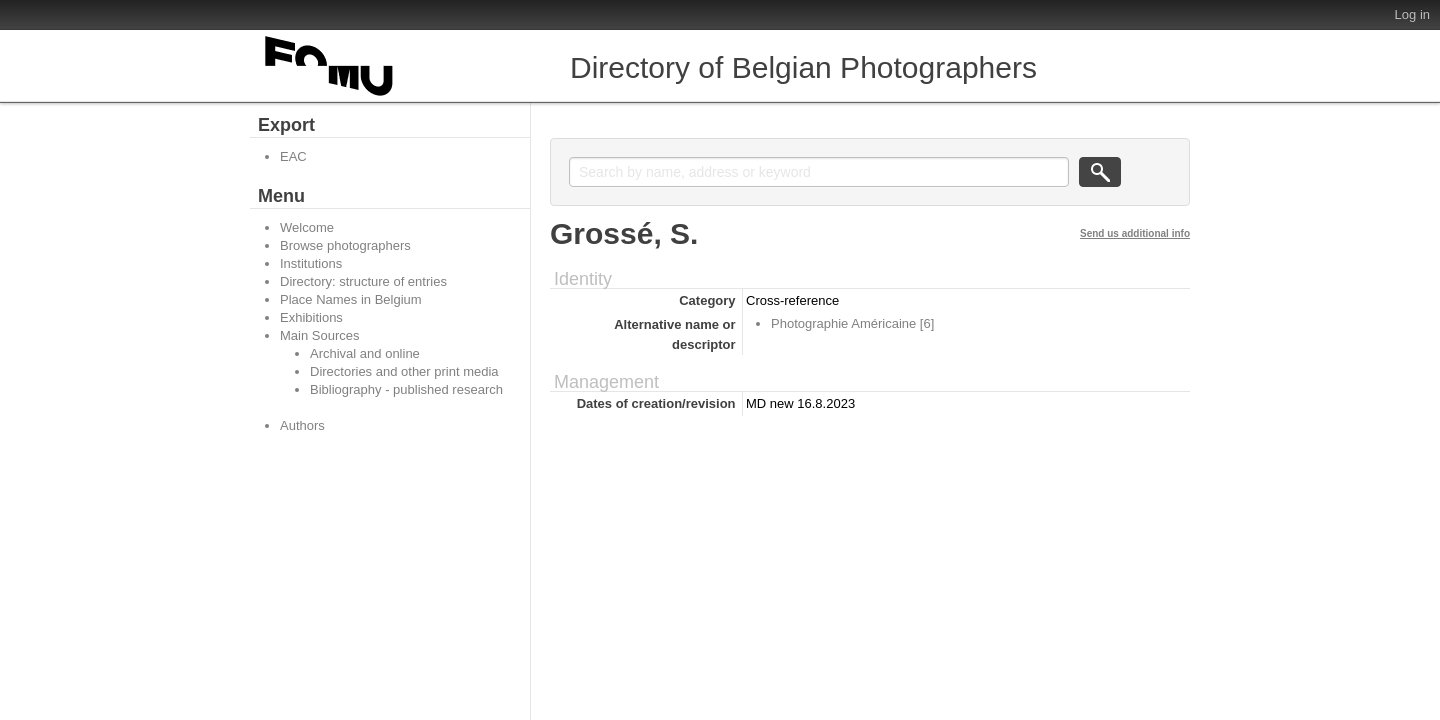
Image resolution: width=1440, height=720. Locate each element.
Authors (302, 425)
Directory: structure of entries (363, 281)
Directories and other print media (404, 371)
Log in (1412, 14)
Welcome (307, 227)
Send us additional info (1135, 233)
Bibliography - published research (406, 389)
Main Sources (319, 335)
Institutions (311, 263)
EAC (293, 156)
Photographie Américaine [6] (852, 323)
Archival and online (365, 353)
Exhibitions (311, 317)
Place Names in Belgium (351, 299)
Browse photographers (345, 245)
